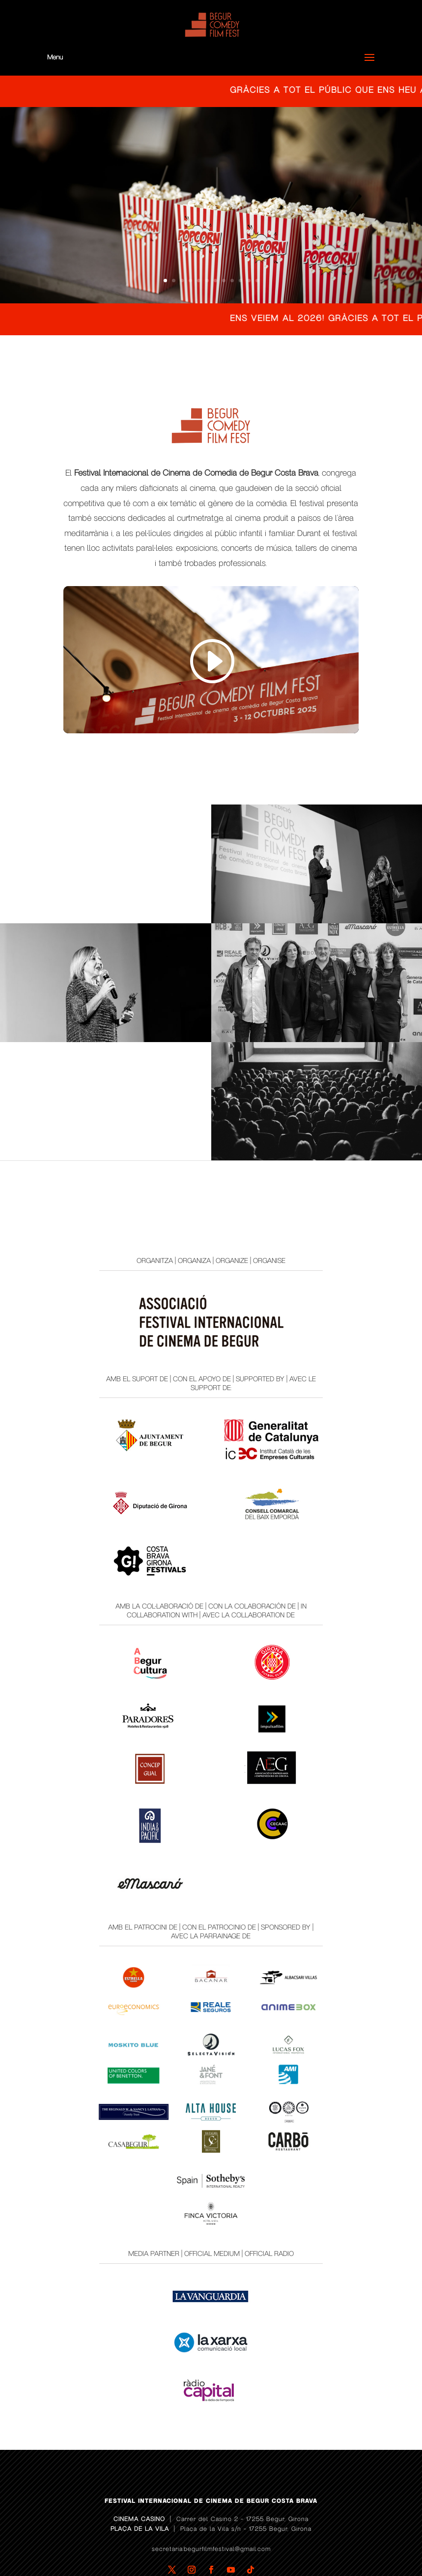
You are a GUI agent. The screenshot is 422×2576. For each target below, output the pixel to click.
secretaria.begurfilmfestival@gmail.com (211, 2512)
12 (257, 280)
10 (240, 280)
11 (249, 280)
